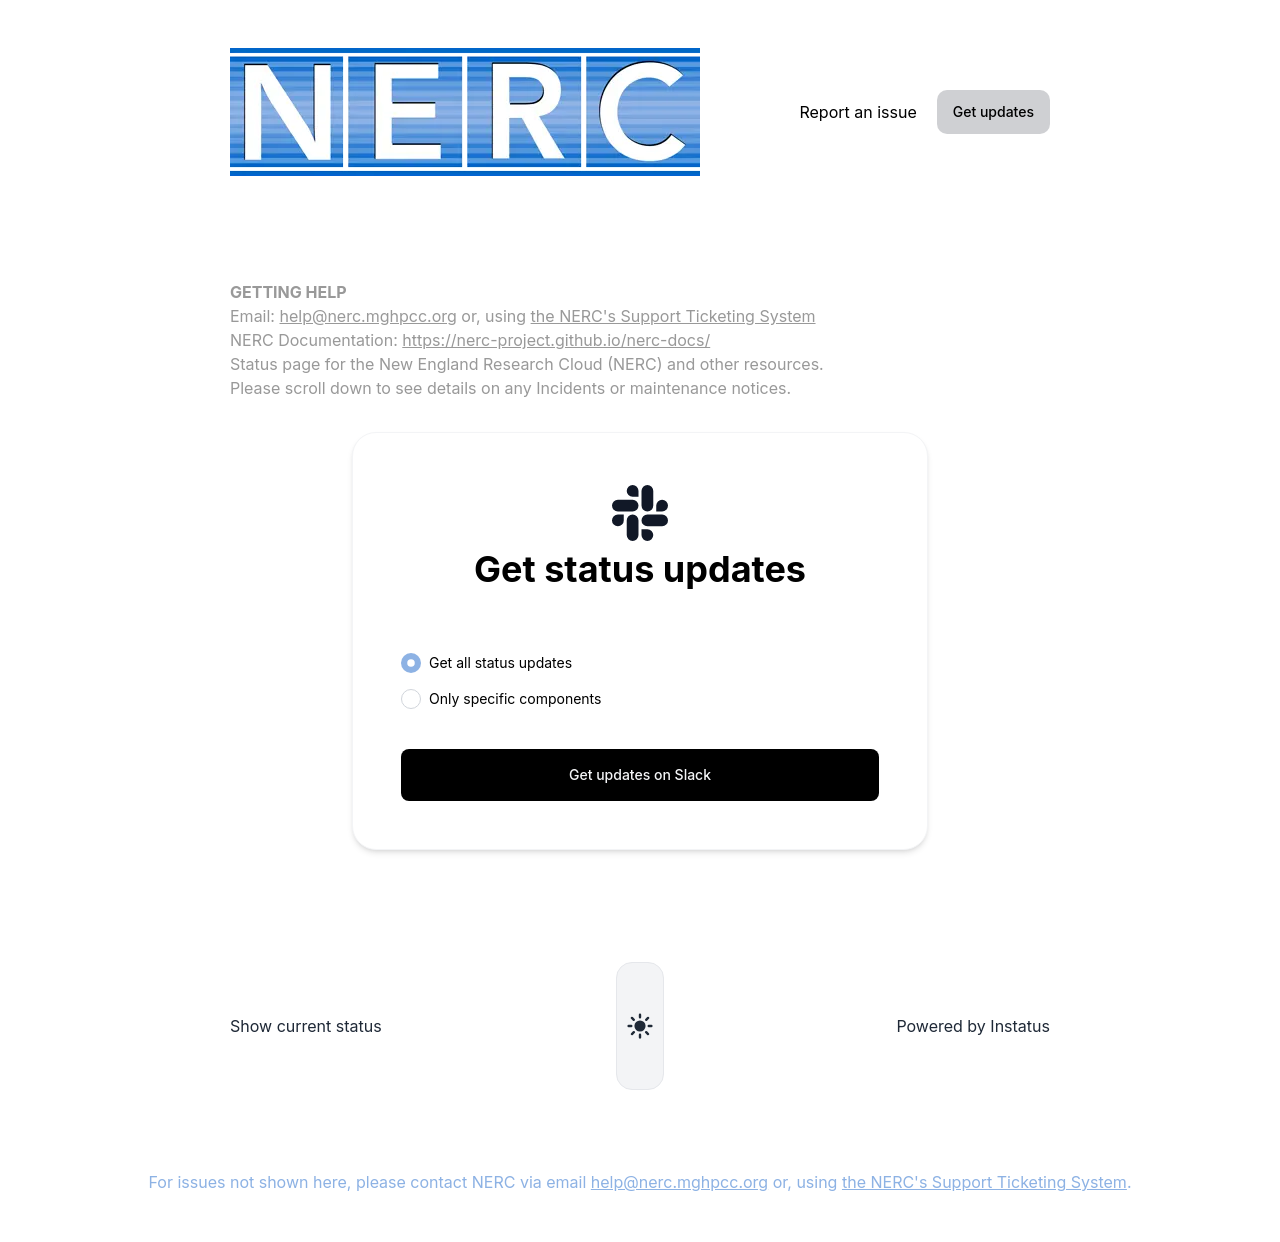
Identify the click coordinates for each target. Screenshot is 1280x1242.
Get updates (993, 111)
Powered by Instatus (973, 1026)
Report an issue (857, 112)
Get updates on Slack (640, 774)
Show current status (306, 1026)
